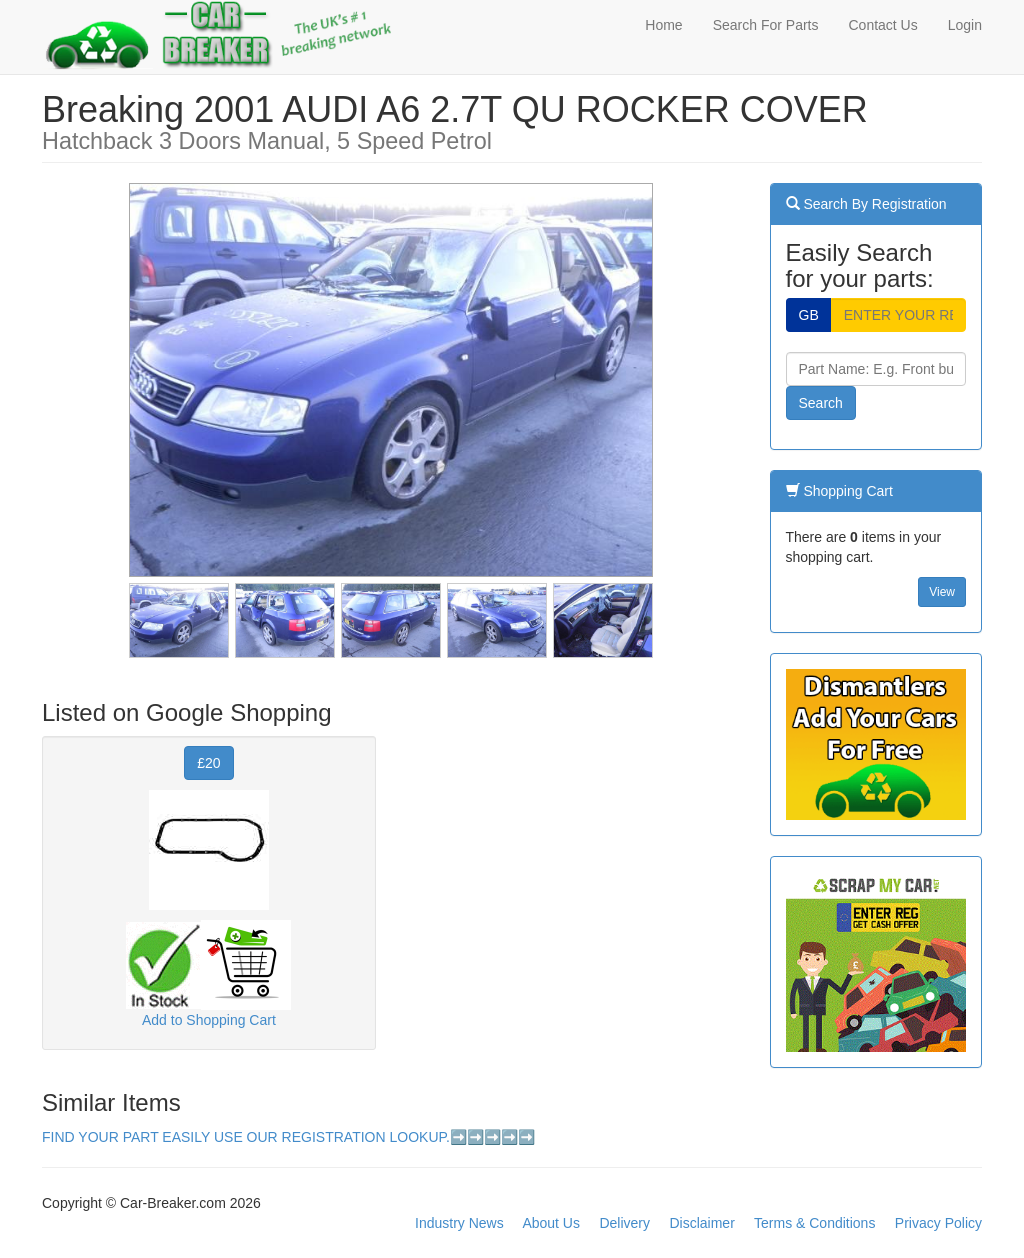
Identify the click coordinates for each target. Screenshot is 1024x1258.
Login (965, 25)
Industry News (459, 1223)
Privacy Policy (938, 1223)
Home (663, 25)
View (942, 592)
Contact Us (882, 25)
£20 (208, 763)
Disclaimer (701, 1223)
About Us (551, 1223)
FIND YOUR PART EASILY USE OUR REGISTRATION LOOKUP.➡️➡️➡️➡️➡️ (288, 1137)
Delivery (624, 1223)
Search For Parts (766, 25)
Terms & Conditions (814, 1223)
